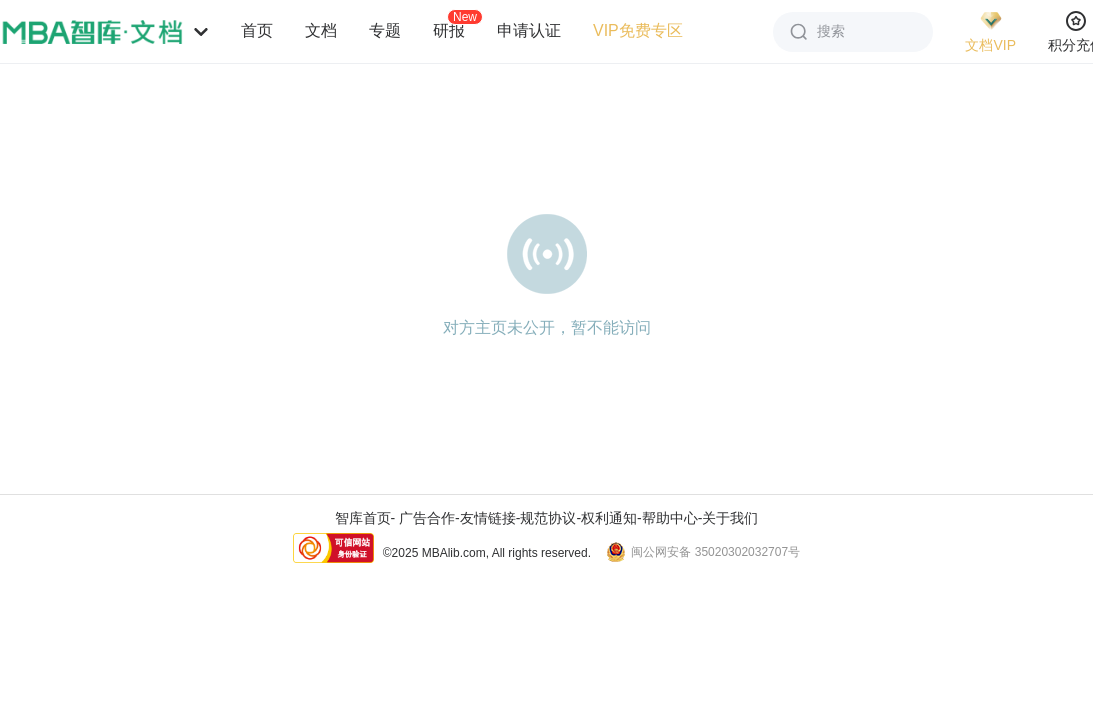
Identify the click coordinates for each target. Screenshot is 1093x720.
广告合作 (427, 518)
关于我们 (730, 518)
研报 (449, 30)
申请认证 (529, 30)
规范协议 (548, 518)
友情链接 (488, 518)
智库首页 (363, 518)
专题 (385, 30)
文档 (321, 30)
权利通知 (609, 518)
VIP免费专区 (638, 30)
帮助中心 (670, 518)
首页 (257, 30)
